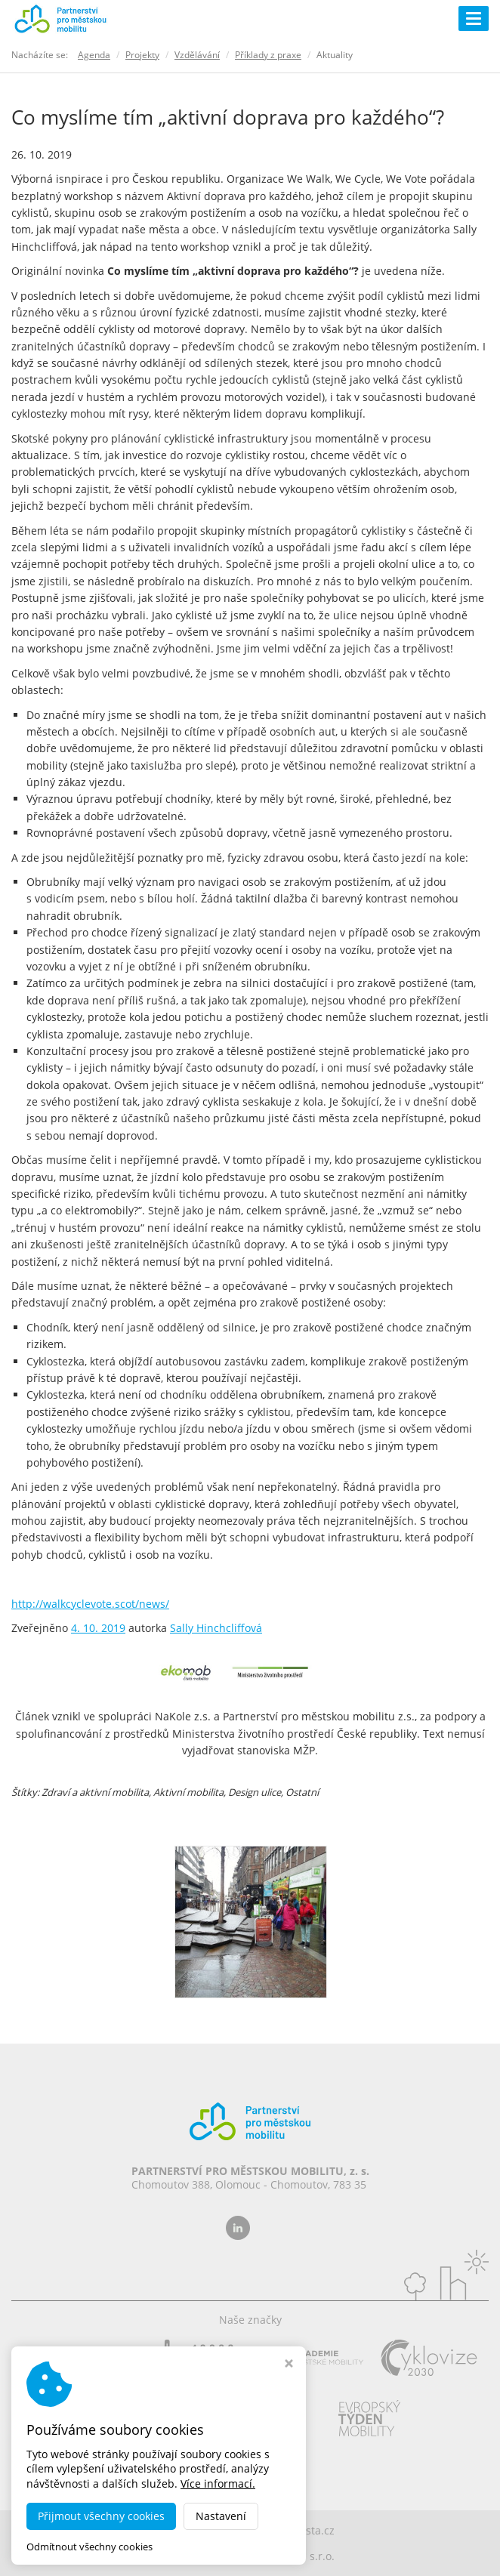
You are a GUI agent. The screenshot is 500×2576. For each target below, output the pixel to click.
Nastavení (221, 2516)
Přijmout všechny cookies (101, 2516)
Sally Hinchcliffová (216, 1628)
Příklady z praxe (268, 54)
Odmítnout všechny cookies (89, 2547)
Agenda (94, 54)
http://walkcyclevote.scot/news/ (90, 1604)
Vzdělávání (197, 54)
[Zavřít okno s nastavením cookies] (288, 2365)
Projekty (142, 54)
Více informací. (218, 2483)
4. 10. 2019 (98, 1628)
